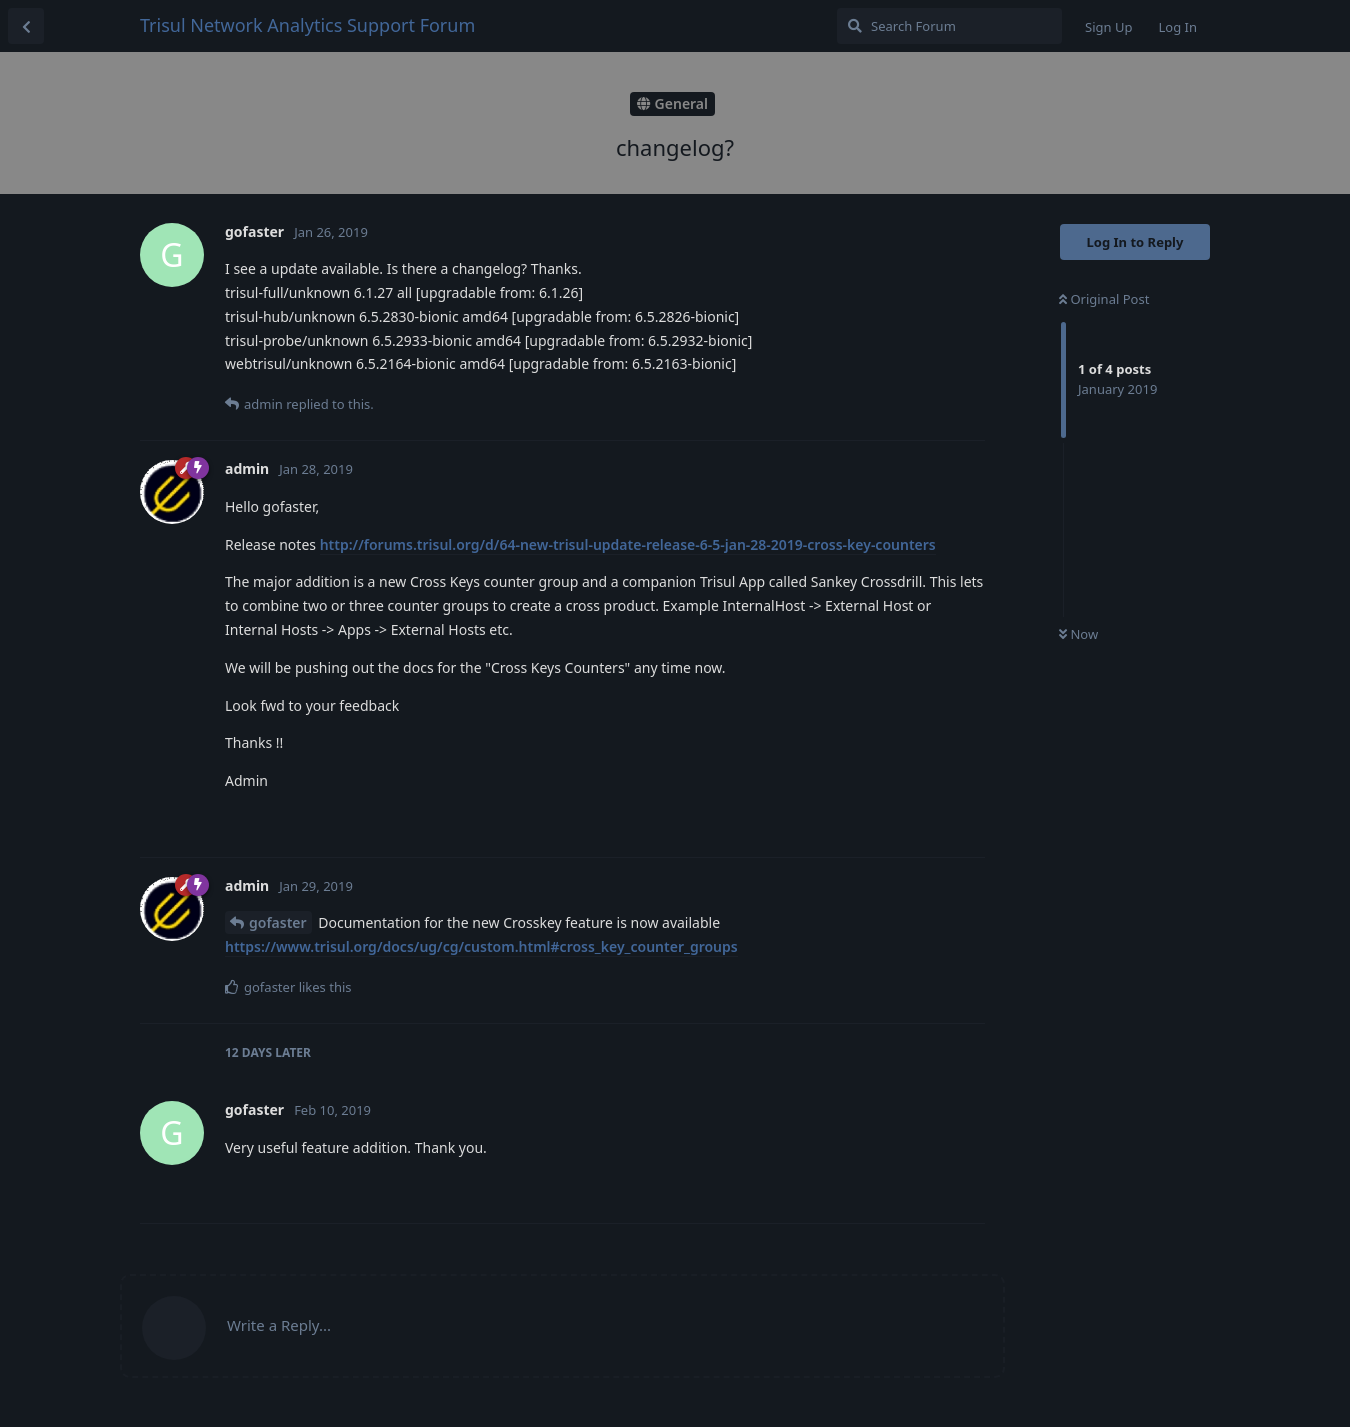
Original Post (1104, 299)
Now (1078, 634)
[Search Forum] (949, 26)
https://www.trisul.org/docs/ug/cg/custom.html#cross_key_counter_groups (481, 946)
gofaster (278, 922)
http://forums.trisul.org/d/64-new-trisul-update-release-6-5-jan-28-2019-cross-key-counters (628, 544)
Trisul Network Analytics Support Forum (307, 25)
